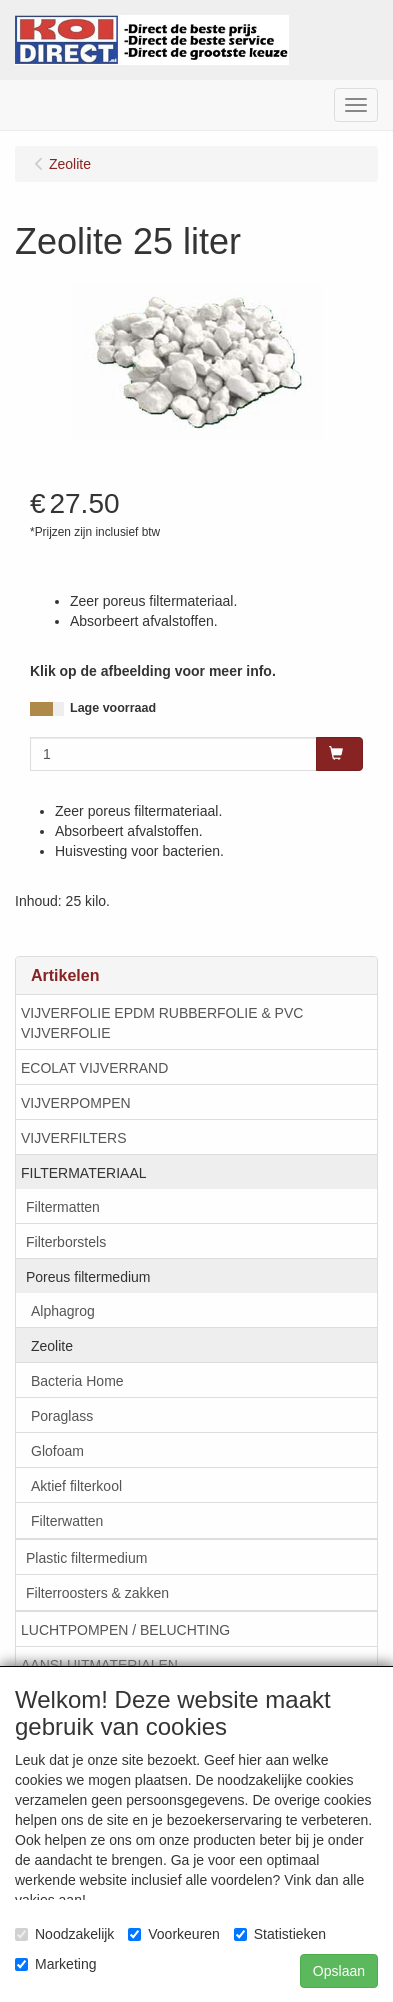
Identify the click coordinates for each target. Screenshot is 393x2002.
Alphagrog (63, 1311)
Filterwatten (67, 1521)
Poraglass (62, 1416)
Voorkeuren (174, 1934)
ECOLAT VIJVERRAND (94, 1068)
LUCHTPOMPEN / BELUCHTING (125, 1630)
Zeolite (52, 1346)
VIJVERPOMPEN (76, 1103)
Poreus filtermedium (88, 1277)
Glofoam (57, 1451)
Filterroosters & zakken (97, 1593)
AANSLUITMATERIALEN (99, 1665)
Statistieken (280, 1934)
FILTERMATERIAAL (84, 1173)
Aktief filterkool (76, 1486)
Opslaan (339, 1971)
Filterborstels (66, 1242)
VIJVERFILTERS (74, 1138)
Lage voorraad (113, 708)
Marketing (55, 1964)
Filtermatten (63, 1207)
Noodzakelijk (64, 1934)
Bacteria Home (77, 1381)
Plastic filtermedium (86, 1558)
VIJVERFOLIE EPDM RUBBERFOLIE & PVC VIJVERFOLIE (162, 1023)
